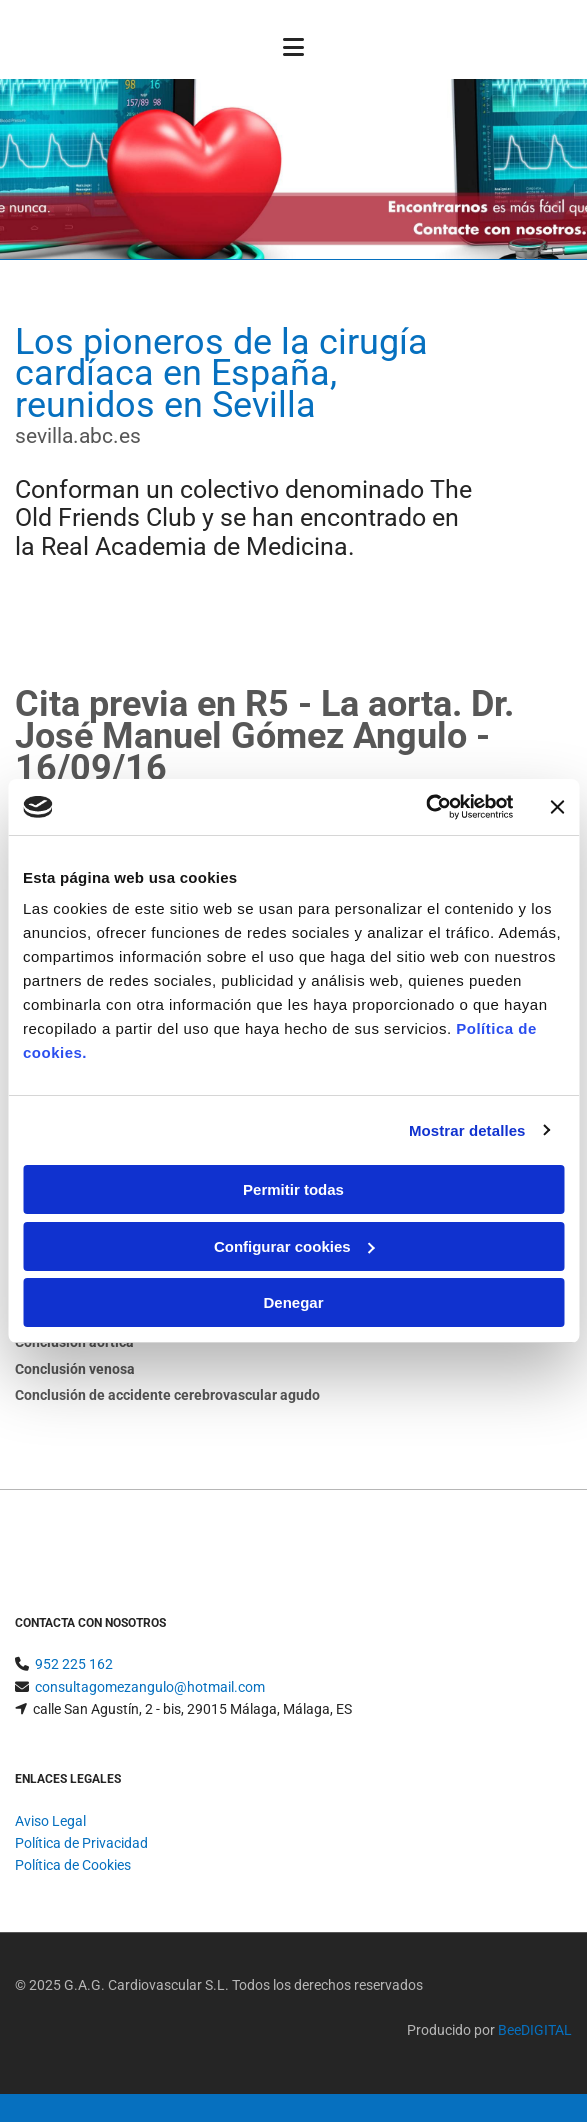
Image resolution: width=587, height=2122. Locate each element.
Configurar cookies (294, 1246)
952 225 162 (74, 1664)
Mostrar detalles (467, 1130)
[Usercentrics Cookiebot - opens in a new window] (425, 807)
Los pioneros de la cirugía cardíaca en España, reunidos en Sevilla (221, 373)
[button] (293, 49)
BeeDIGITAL (535, 2030)
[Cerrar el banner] (557, 807)
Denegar (293, 1302)
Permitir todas (293, 1189)
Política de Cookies (73, 1865)
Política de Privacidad (81, 1843)
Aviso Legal (50, 1821)
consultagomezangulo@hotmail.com (150, 1687)
